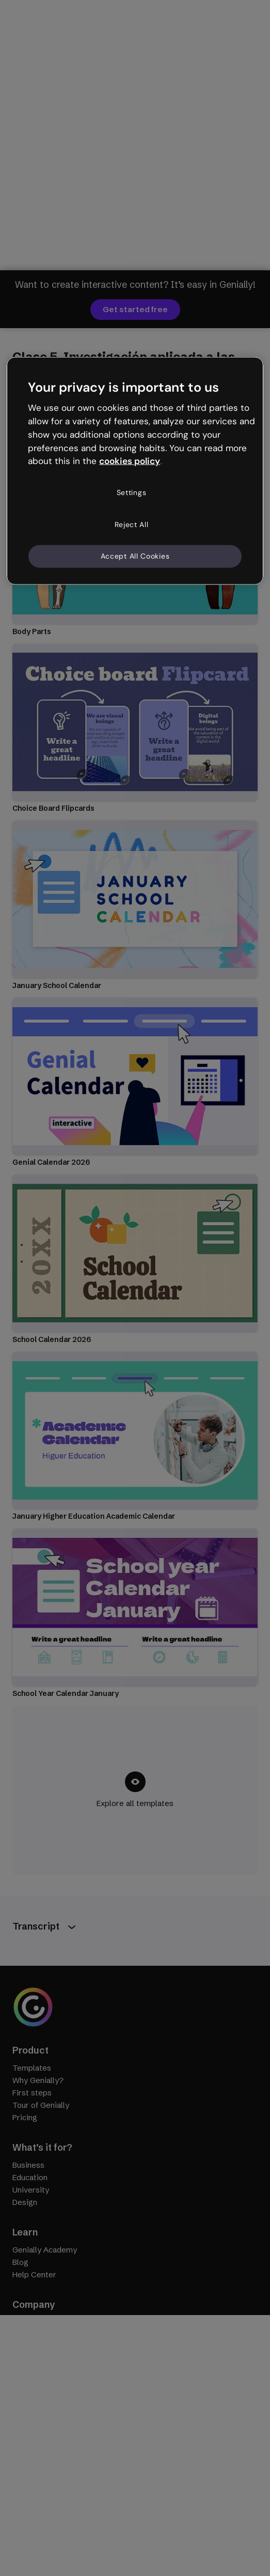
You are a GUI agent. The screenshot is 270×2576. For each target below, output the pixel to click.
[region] (135, 470)
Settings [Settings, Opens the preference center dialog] (132, 492)
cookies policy (129, 461)
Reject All (132, 524)
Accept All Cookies (135, 556)
